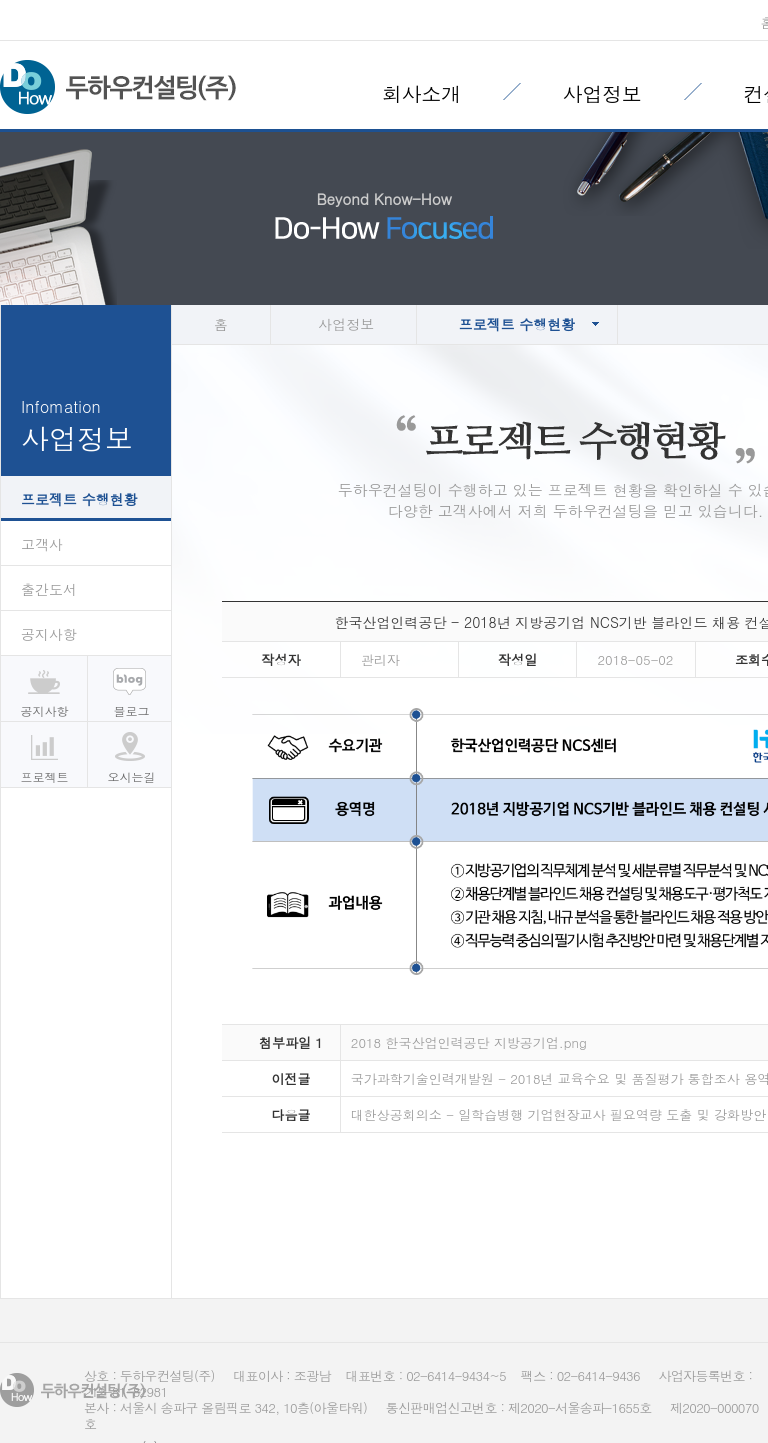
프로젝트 (45, 776)
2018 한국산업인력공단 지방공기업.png (469, 1042)
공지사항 (49, 634)
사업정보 (602, 93)
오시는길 (132, 776)
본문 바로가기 (0, 0)
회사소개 (421, 93)
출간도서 (49, 589)
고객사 (42, 544)
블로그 (132, 710)
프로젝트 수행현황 (79, 499)
